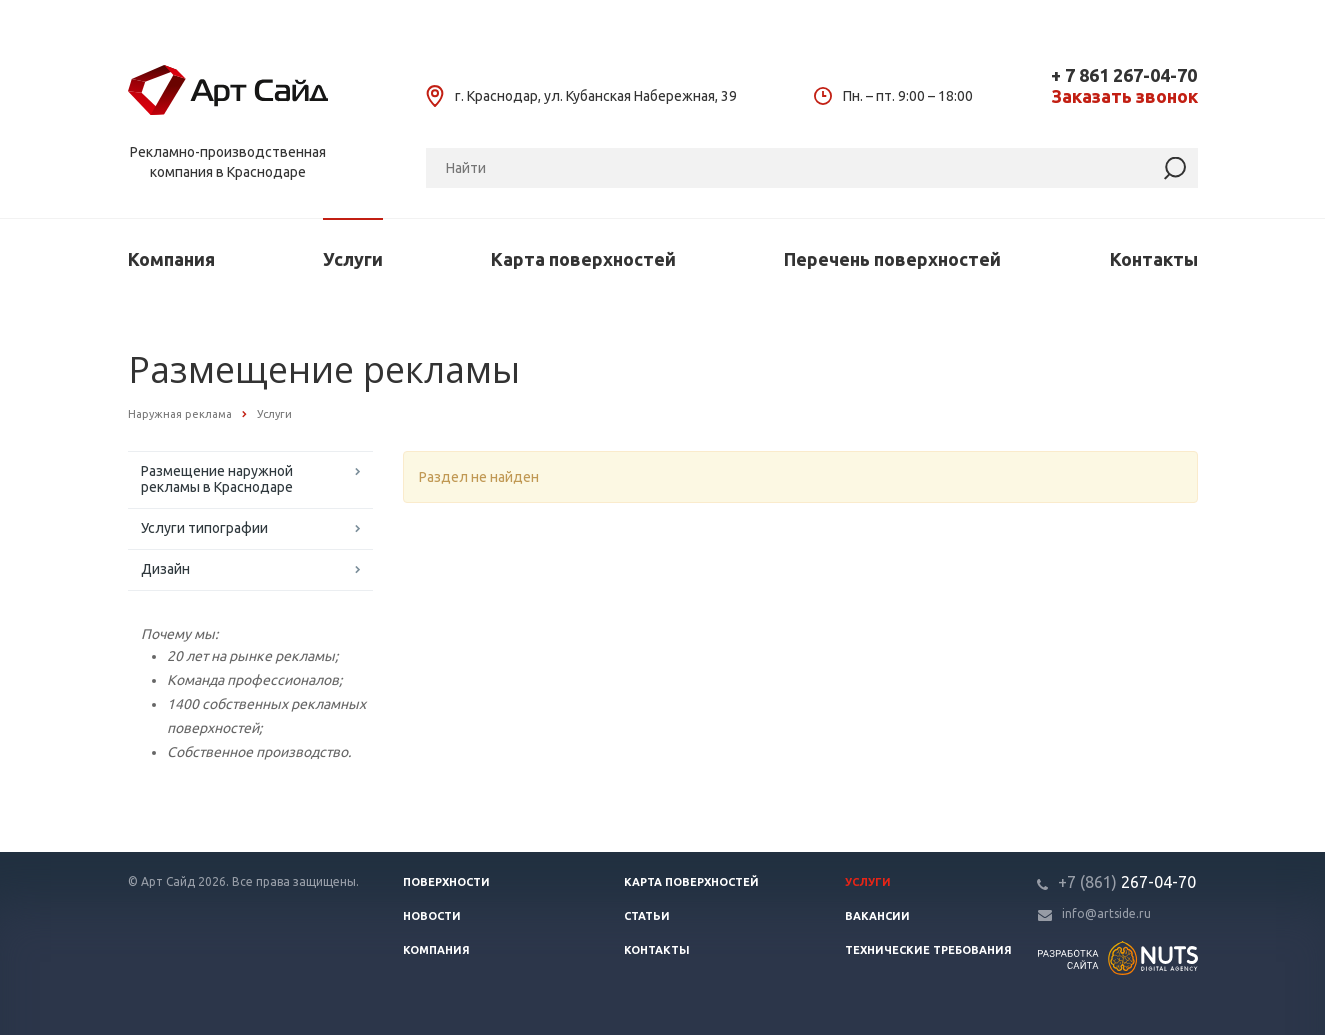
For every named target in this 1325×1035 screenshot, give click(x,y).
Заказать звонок (1124, 96)
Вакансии (877, 916)
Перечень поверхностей (892, 259)
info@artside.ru (1106, 913)
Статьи (647, 916)
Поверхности (446, 882)
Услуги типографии (204, 528)
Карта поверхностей (583, 259)
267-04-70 (1127, 882)
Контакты (1154, 259)
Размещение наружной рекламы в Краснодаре (217, 479)
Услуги (353, 259)
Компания (171, 259)
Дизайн (165, 569)
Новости (432, 916)
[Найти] (1175, 168)
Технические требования (928, 950)
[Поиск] (812, 168)
